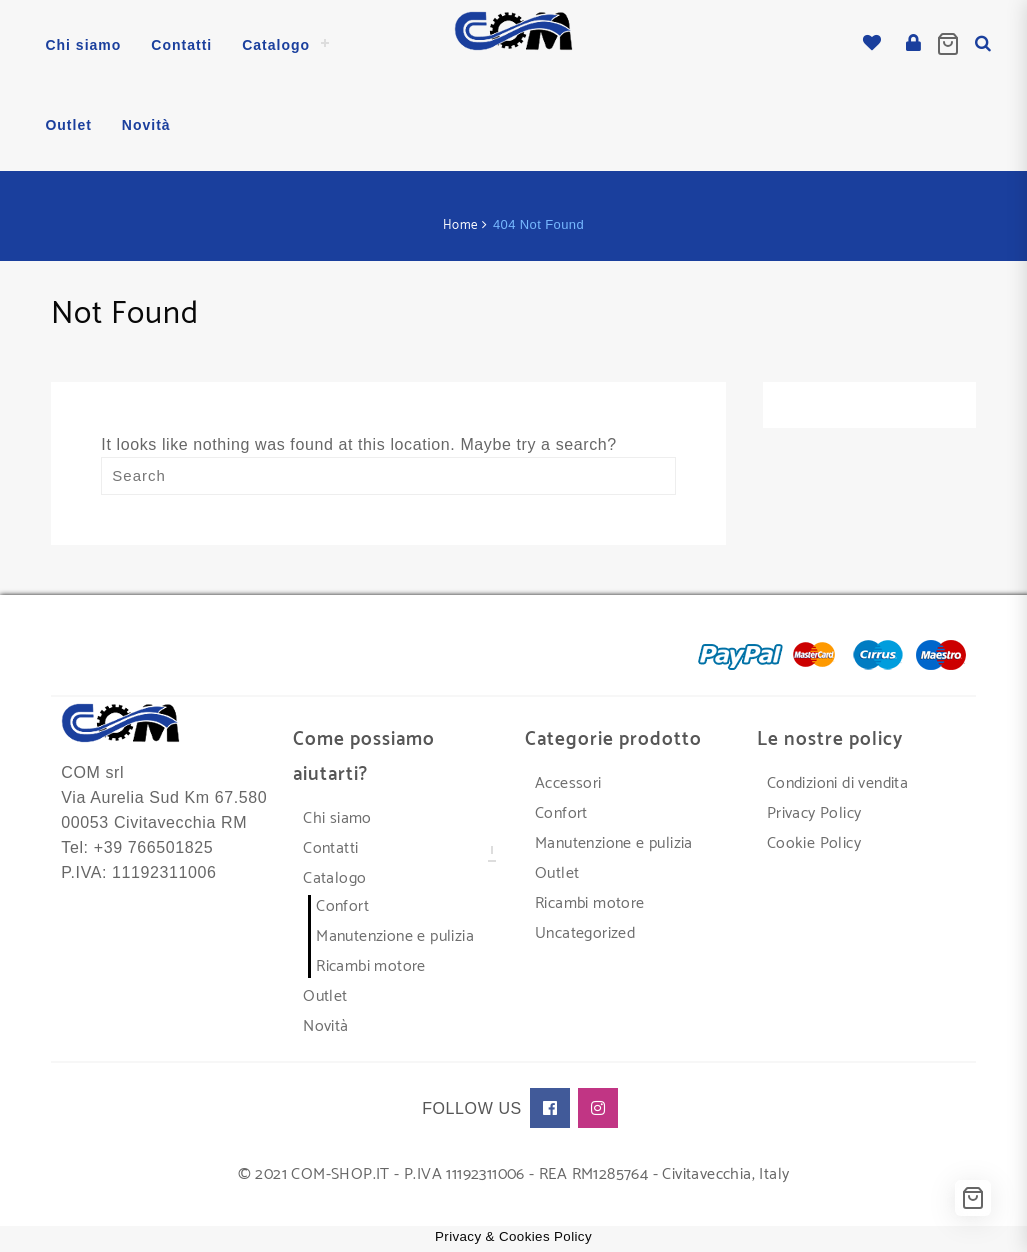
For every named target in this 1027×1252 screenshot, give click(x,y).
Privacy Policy (814, 812)
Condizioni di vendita (837, 782)
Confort (342, 905)
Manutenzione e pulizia (395, 935)
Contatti (330, 847)
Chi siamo (337, 817)
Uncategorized (585, 932)
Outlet (325, 995)
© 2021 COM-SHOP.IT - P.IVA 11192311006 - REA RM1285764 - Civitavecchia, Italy (514, 1173)
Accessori (568, 782)
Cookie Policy (814, 842)
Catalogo (334, 877)
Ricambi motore (371, 965)
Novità (325, 1025)
